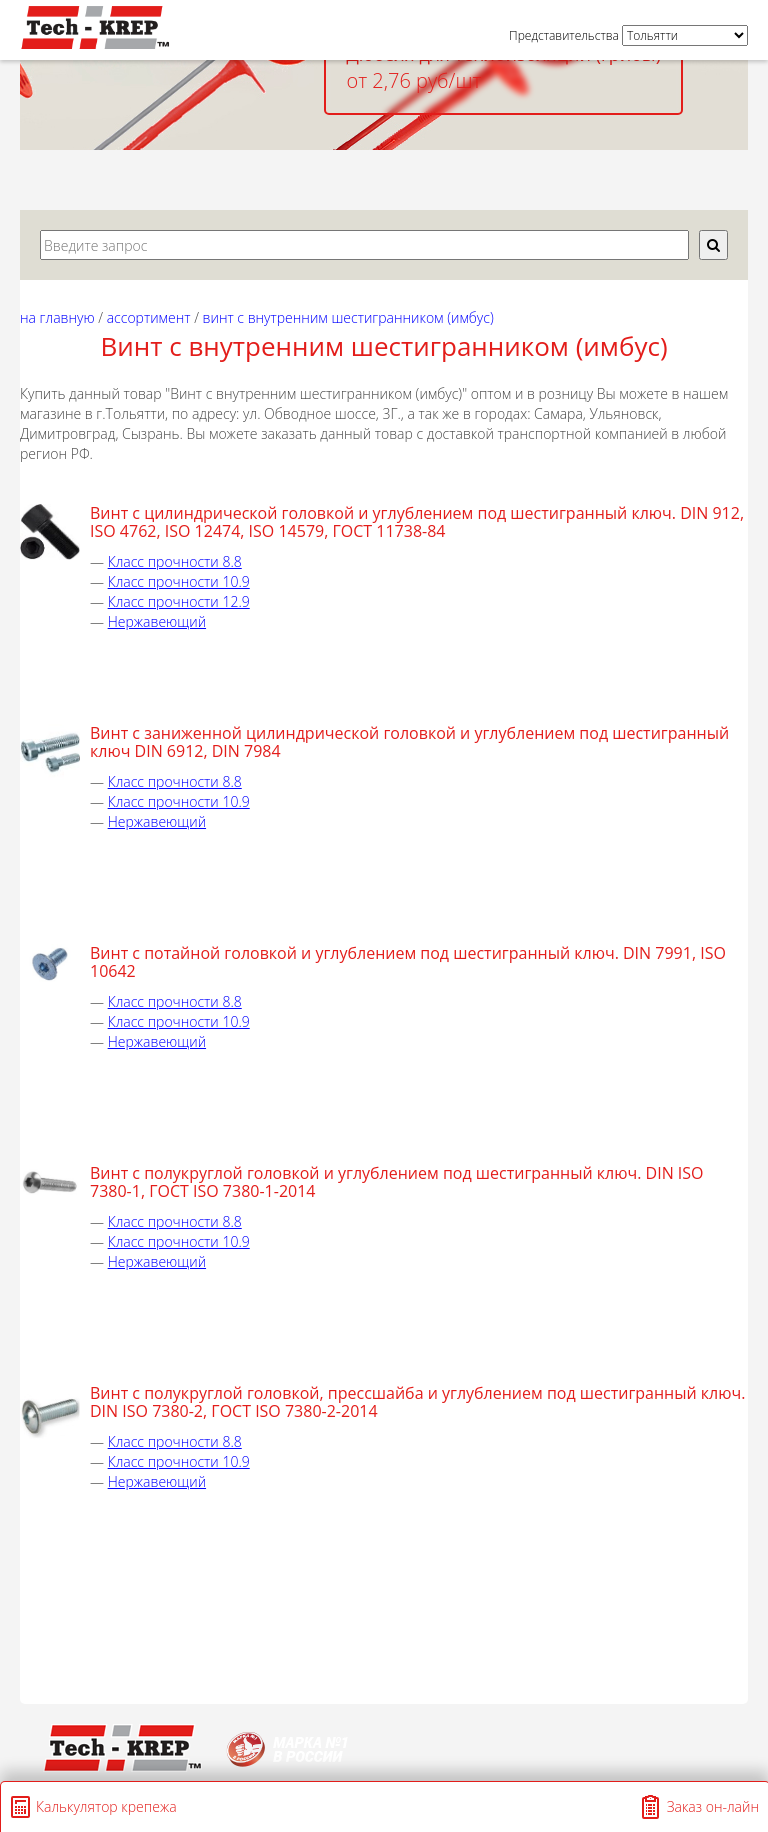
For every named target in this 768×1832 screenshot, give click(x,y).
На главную (57, 317)
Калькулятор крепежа (106, 1806)
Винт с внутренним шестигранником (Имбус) (348, 317)
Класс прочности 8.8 (175, 561)
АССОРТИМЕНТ (149, 317)
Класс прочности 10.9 (179, 581)
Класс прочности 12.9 (179, 601)
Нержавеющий (157, 621)
